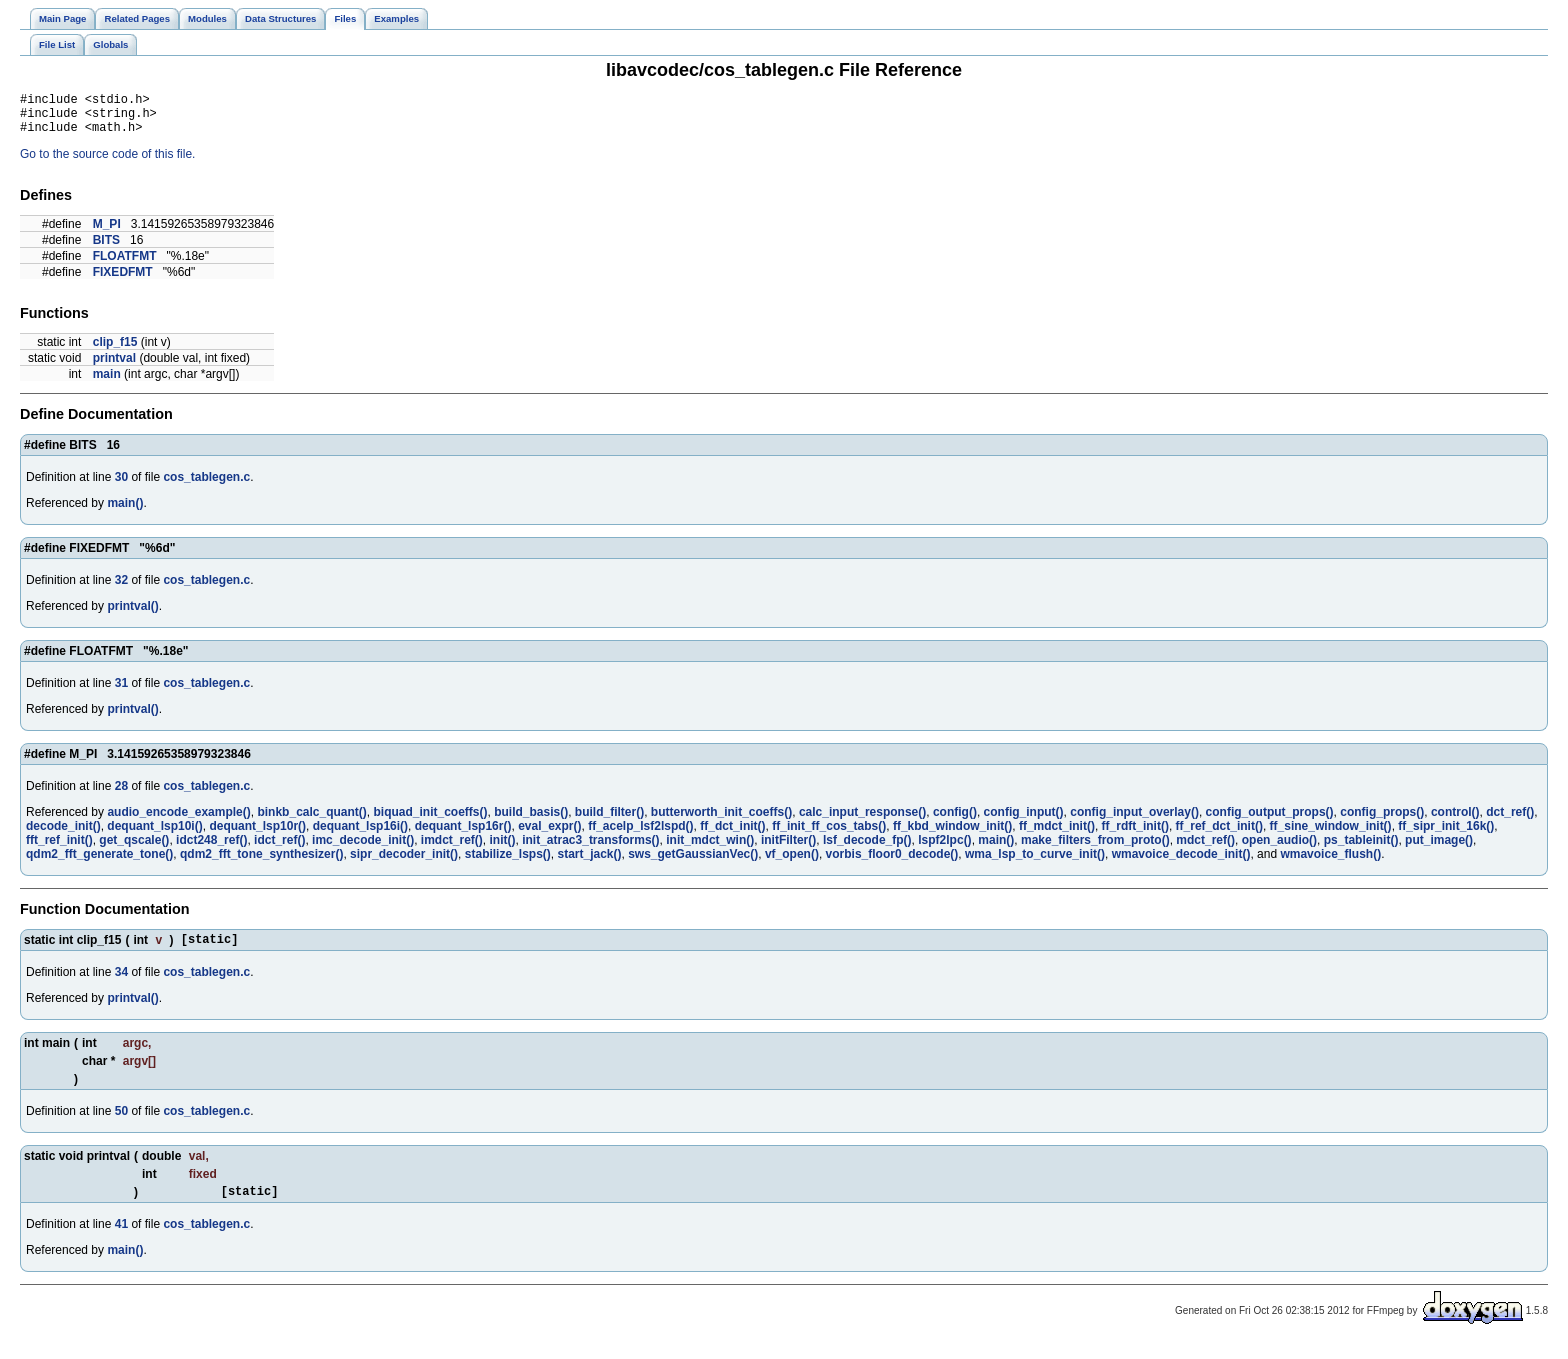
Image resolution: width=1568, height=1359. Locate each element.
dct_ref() (1510, 821)
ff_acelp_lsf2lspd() (640, 835)
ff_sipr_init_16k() (1446, 835)
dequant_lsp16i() (360, 835)
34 (121, 984)
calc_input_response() (862, 821)
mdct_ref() (1205, 849)
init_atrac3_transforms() (590, 849)
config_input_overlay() (1134, 821)
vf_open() (792, 863)
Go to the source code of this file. (107, 163)
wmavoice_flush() (1330, 863)
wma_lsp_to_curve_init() (1035, 863)
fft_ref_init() (59, 849)
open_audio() (1279, 849)
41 (121, 1239)
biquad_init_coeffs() (430, 821)
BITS (106, 249)
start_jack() (589, 863)
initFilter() (788, 849)
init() (503, 849)
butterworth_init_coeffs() (721, 821)
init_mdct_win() (710, 849)
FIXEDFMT (123, 281)
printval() (132, 615)
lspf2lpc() (944, 849)
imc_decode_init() (363, 849)
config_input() (1024, 821)
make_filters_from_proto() (1095, 849)
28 (121, 795)
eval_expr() (549, 835)
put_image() (1439, 849)
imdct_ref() (452, 849)
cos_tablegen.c (206, 486)
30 (121, 486)
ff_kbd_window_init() (952, 835)
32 (121, 589)
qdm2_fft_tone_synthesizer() (261, 863)
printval (114, 367)
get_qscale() (134, 849)
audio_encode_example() (178, 821)
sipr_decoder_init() (404, 863)
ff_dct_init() (732, 835)
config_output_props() (1270, 821)
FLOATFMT (125, 265)
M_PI (107, 233)
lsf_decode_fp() (867, 849)
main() (125, 512)
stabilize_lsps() (508, 863)
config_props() (1382, 821)
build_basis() (531, 821)
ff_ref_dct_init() (1219, 835)
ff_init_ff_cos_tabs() (829, 835)
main (107, 383)
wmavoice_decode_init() (1181, 863)
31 (121, 692)
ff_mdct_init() (1057, 835)
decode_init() (63, 835)
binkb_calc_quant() (311, 821)
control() (1455, 821)
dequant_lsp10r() (257, 835)
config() (955, 821)
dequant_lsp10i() (154, 835)
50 (121, 1123)
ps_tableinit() (1361, 849)
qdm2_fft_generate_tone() (99, 863)
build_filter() (609, 821)
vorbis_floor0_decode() (892, 863)
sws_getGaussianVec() (693, 863)
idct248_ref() (211, 849)
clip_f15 (115, 351)
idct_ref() (279, 849)
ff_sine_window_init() (1331, 835)
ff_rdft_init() (1135, 835)
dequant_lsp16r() (463, 835)
